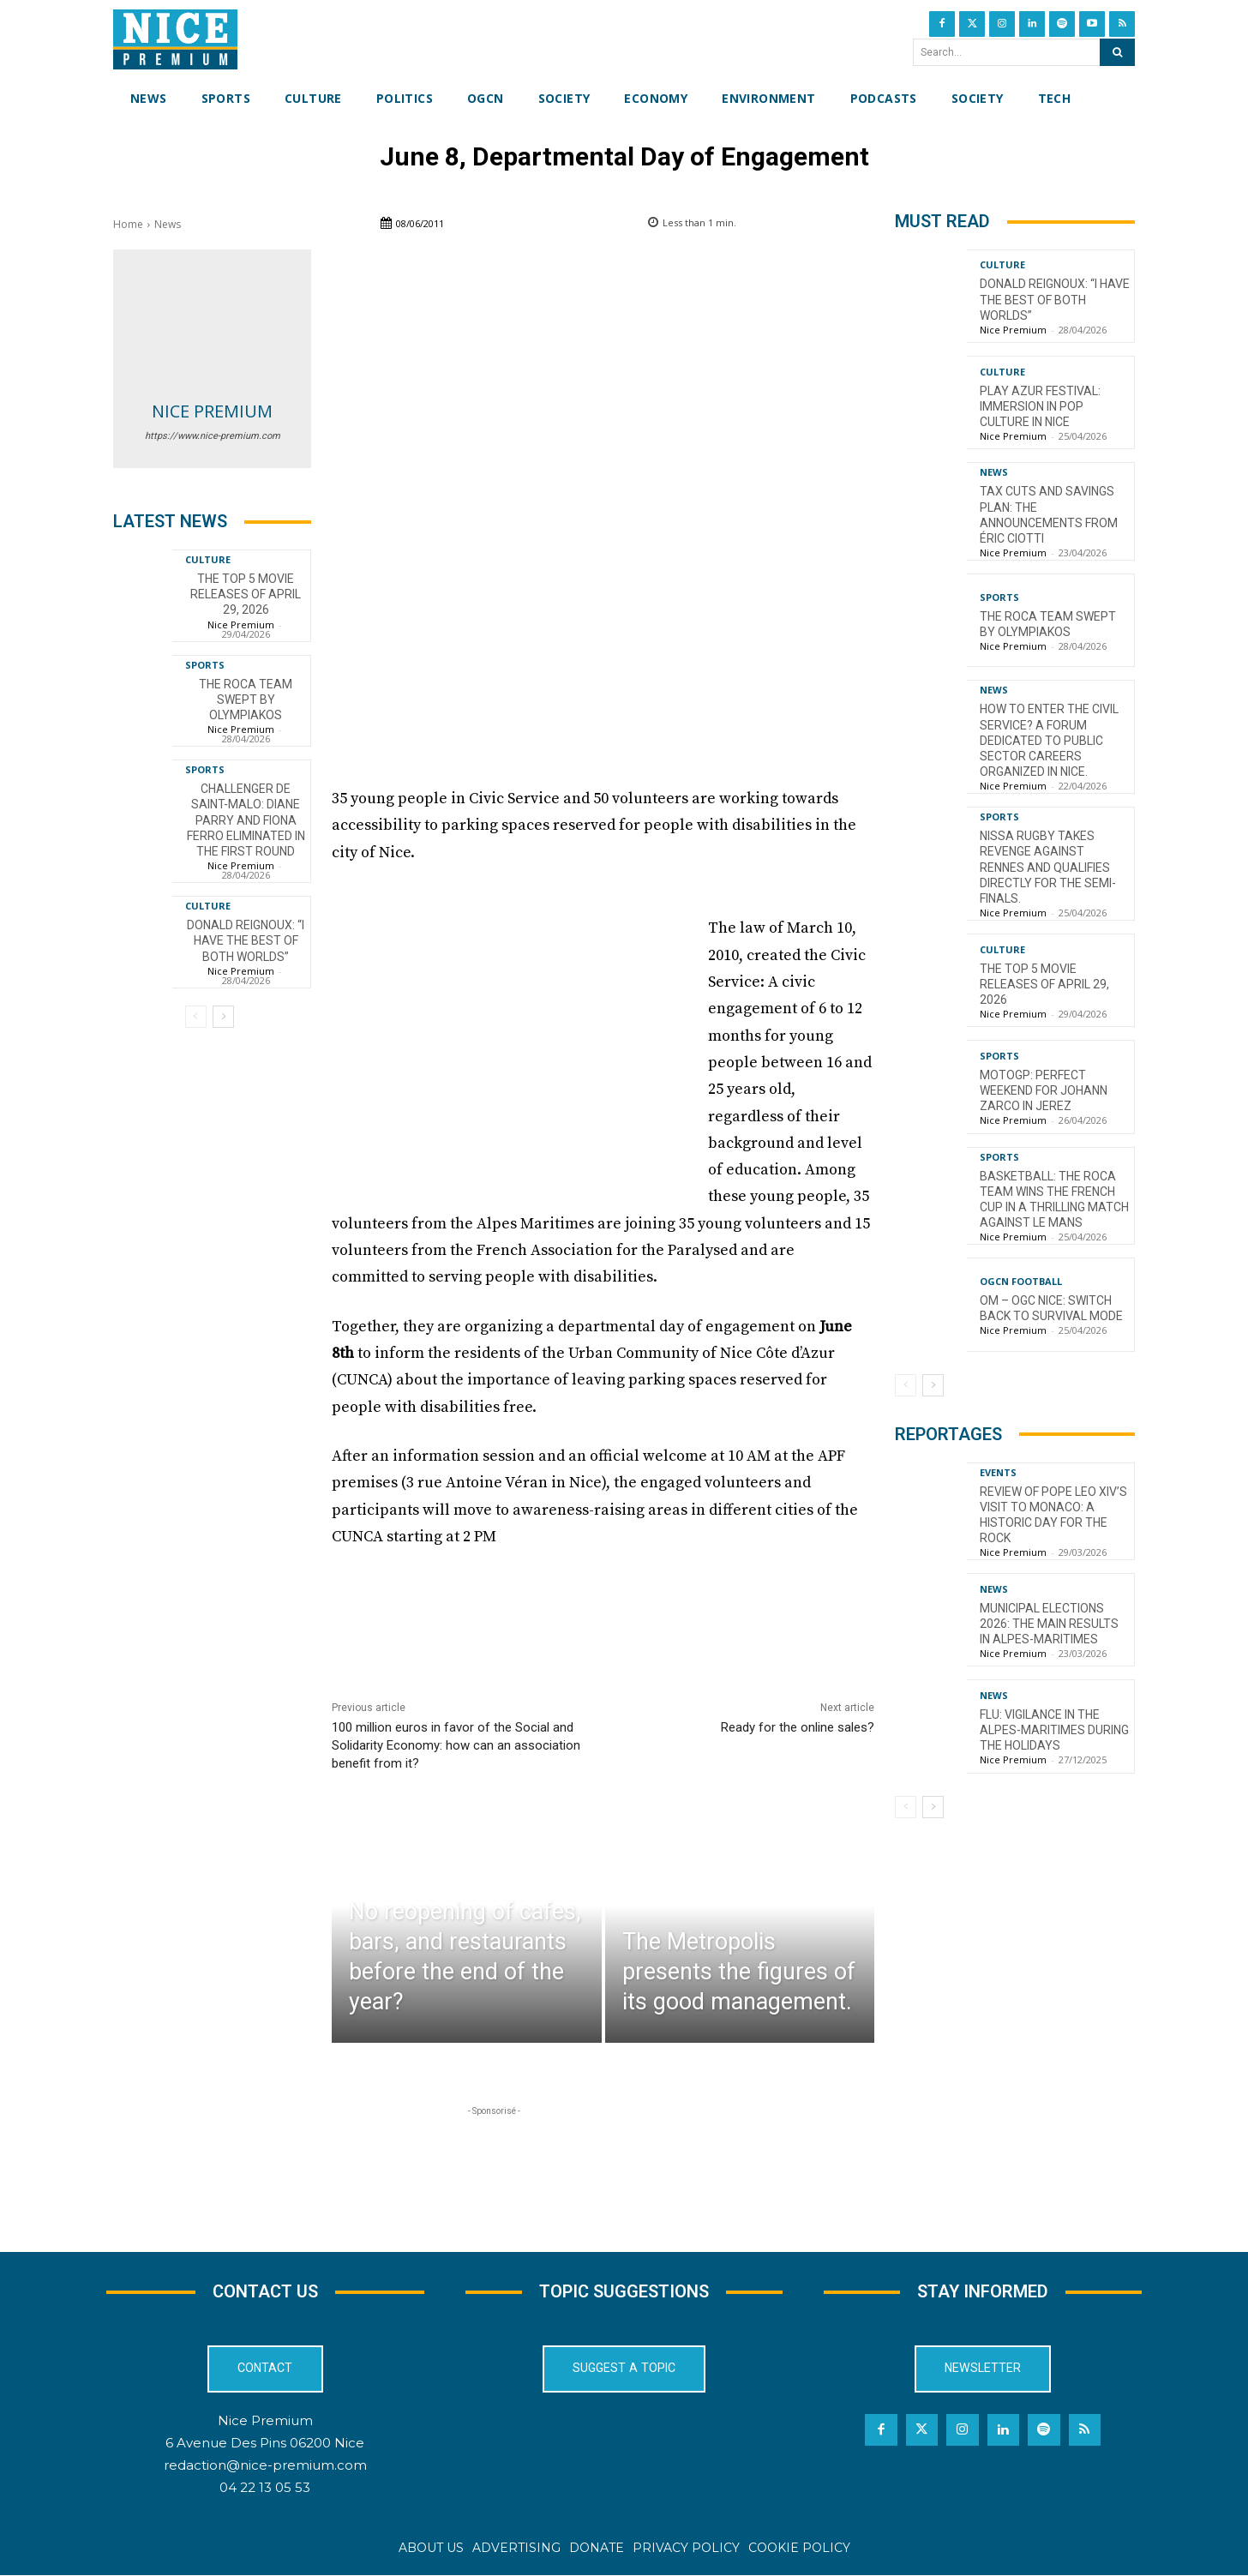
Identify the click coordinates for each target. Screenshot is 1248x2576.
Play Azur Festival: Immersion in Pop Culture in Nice (1040, 406)
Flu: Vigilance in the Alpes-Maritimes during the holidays (1054, 1730)
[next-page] (223, 1017)
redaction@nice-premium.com (265, 2466)
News (167, 224)
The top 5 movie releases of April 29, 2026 (245, 594)
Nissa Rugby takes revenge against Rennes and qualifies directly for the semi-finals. (1048, 867)
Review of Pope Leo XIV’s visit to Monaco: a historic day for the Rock (1053, 1515)
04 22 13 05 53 (264, 2488)
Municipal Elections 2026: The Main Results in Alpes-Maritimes (1049, 1623)
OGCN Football (1021, 1281)
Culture (208, 559)
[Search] (1117, 52)
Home (128, 224)
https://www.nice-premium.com (212, 435)
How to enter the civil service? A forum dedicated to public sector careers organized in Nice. (1049, 740)
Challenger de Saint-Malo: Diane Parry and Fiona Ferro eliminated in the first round (246, 820)
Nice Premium (212, 411)
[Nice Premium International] (175, 39)
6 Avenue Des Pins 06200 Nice (264, 2443)
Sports (205, 665)
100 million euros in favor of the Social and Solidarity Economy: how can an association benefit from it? (456, 1745)
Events (998, 1472)
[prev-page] (196, 1017)
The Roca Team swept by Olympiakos (245, 699)
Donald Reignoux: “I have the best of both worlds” (245, 940)
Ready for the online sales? (797, 1727)
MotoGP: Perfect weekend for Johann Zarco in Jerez (1043, 1090)
